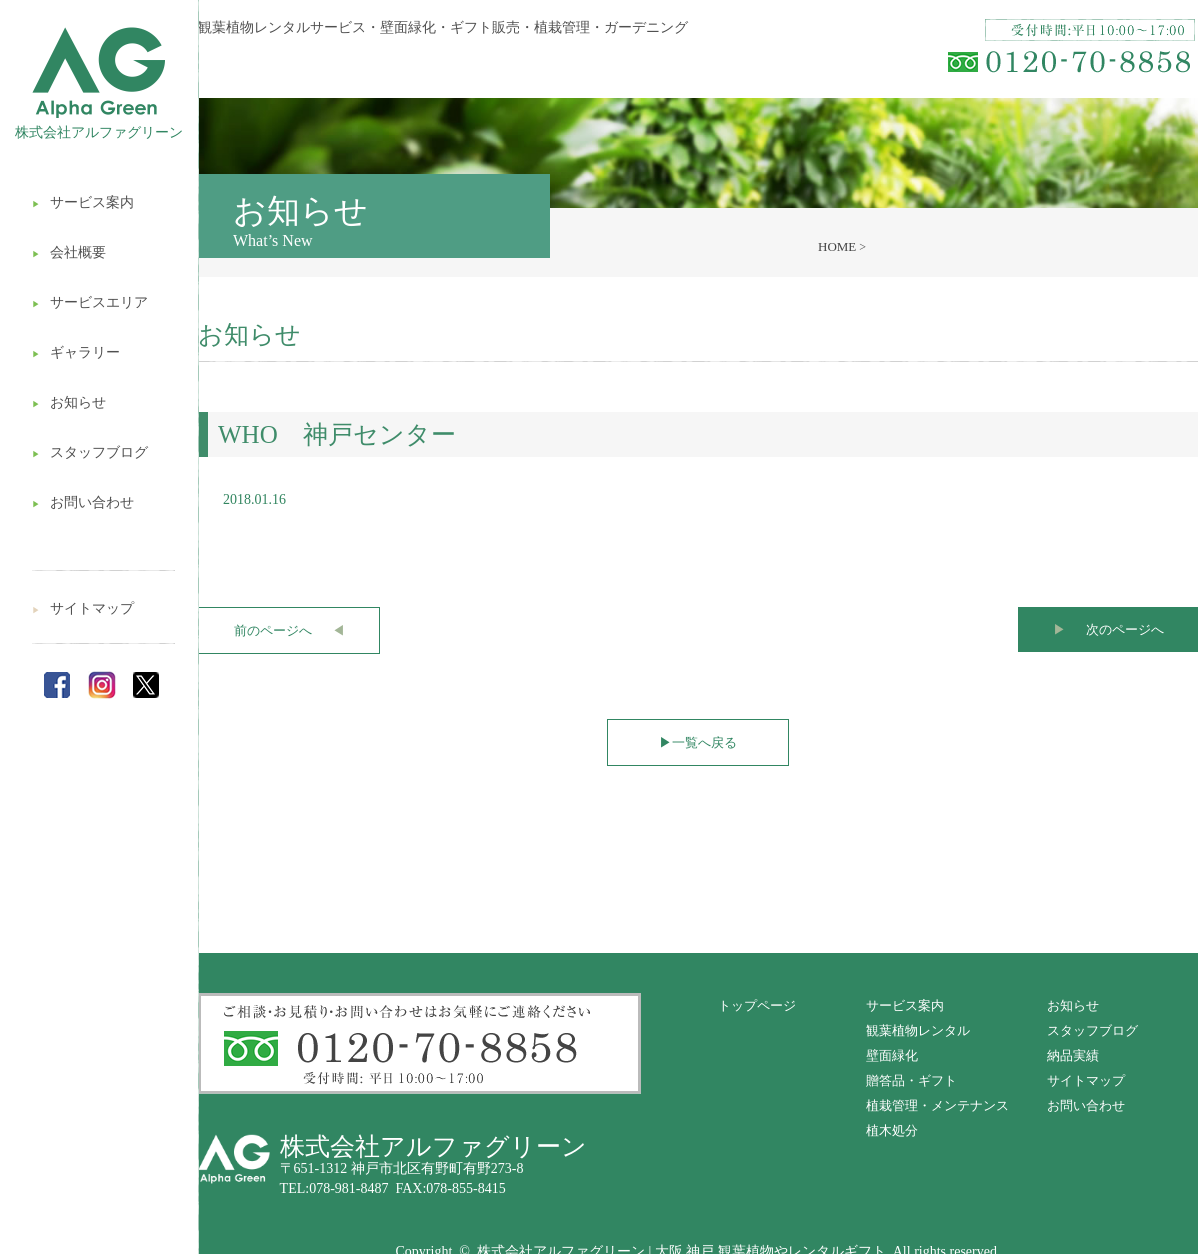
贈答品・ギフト (911, 1080)
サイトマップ (83, 608)
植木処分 (892, 1130)
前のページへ (289, 630)
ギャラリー (76, 352)
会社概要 (69, 252)
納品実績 (1073, 1055)
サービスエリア (90, 302)
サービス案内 (83, 202)
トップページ (757, 1005)
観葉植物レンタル (918, 1030)
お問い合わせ (83, 502)
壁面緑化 (892, 1055)
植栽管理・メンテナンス (937, 1105)
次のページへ (1108, 629)
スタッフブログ (90, 452)
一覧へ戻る (698, 742)
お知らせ (69, 402)
